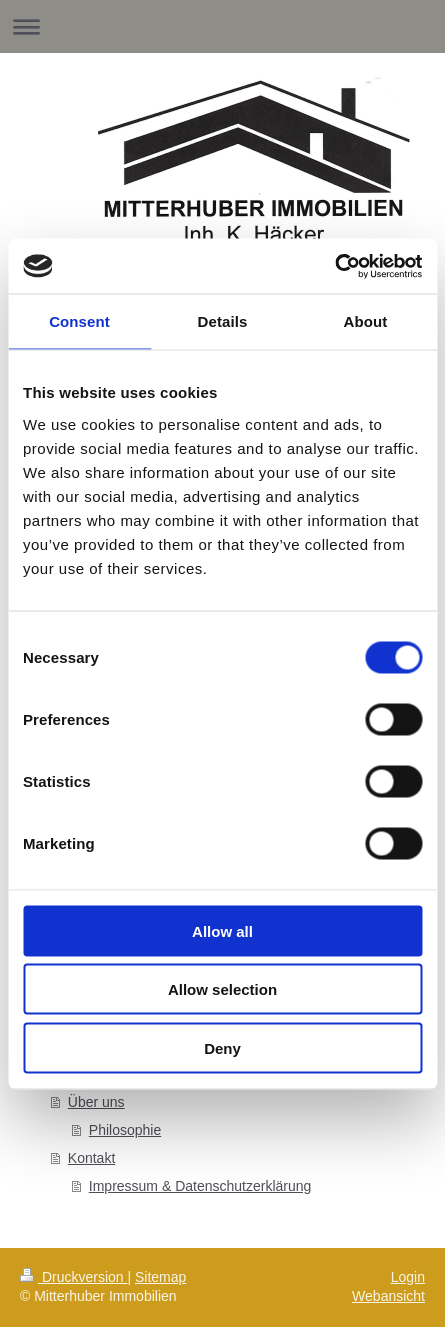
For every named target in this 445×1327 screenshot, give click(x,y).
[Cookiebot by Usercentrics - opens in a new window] (334, 266)
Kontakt (91, 1158)
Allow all (222, 930)
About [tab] (366, 321)
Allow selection (222, 989)
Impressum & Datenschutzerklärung (200, 1186)
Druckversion (73, 1277)
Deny (222, 1047)
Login (408, 1277)
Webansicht (388, 1296)
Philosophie (125, 1130)
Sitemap (160, 1277)
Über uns (96, 1102)
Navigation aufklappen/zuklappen (222, 26)
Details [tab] (223, 321)
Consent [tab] (79, 321)
